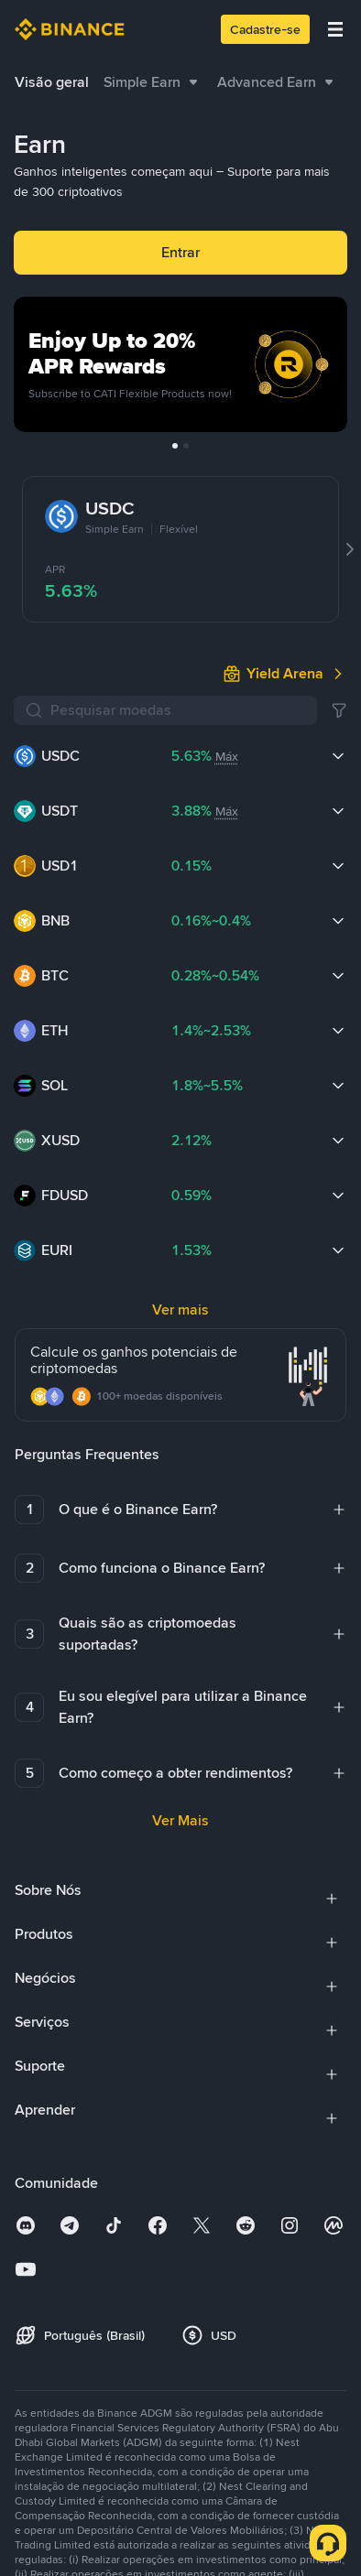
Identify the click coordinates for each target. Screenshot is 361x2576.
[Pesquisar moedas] (178, 710)
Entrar (180, 252)
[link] (285, 674)
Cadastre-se (265, 29)
